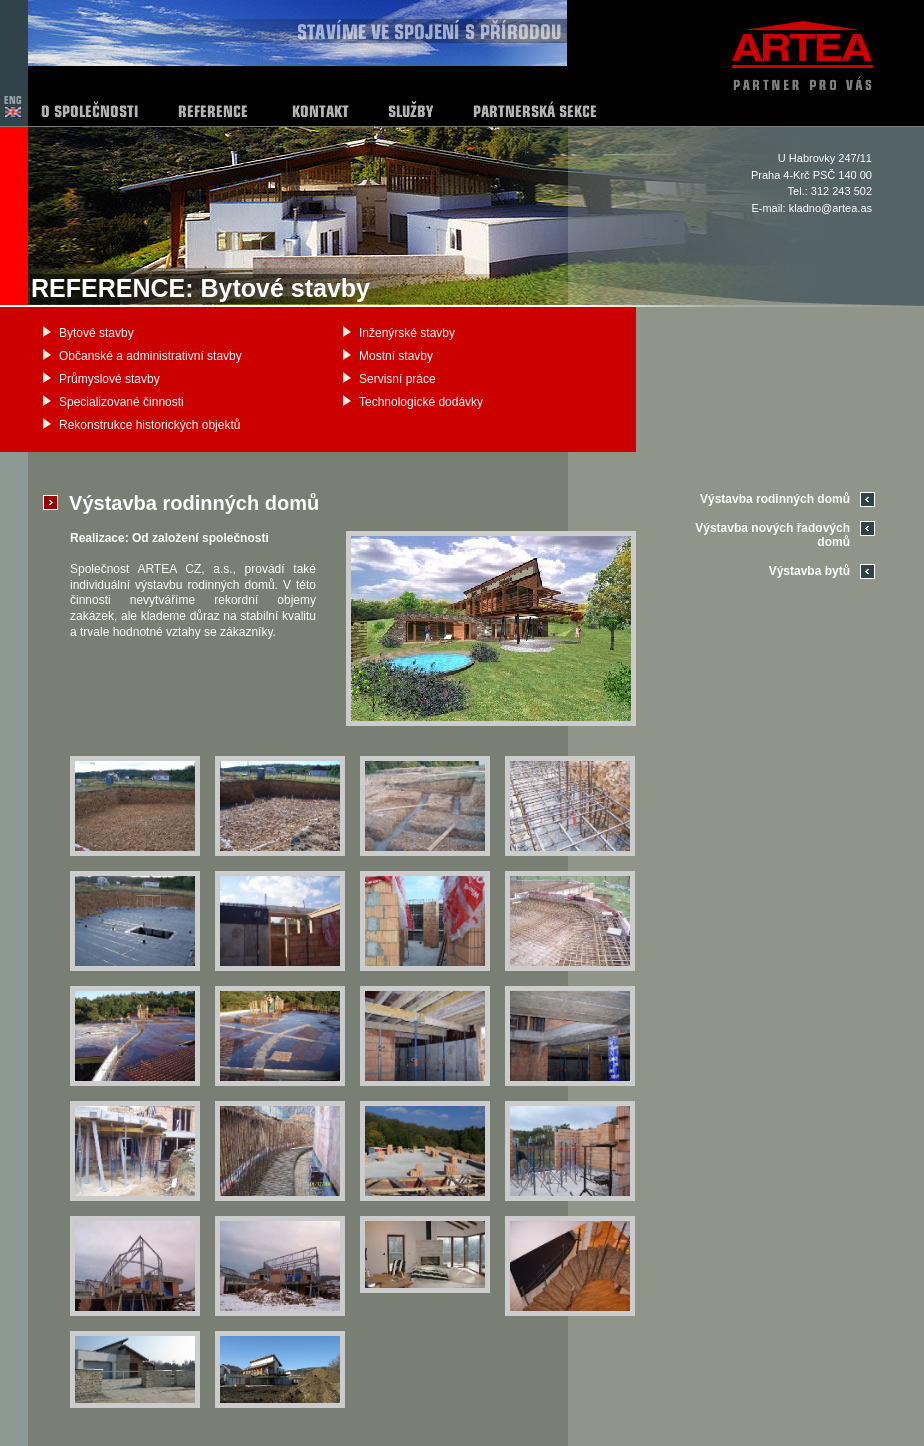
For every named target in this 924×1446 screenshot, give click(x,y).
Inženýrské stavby (407, 333)
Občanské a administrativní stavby (150, 356)
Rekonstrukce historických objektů (149, 425)
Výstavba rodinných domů (775, 499)
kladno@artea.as (830, 208)
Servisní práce (397, 379)
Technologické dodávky (421, 402)
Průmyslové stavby (109, 379)
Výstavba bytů (809, 571)
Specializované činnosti (121, 402)
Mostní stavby (396, 356)
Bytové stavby (96, 333)
